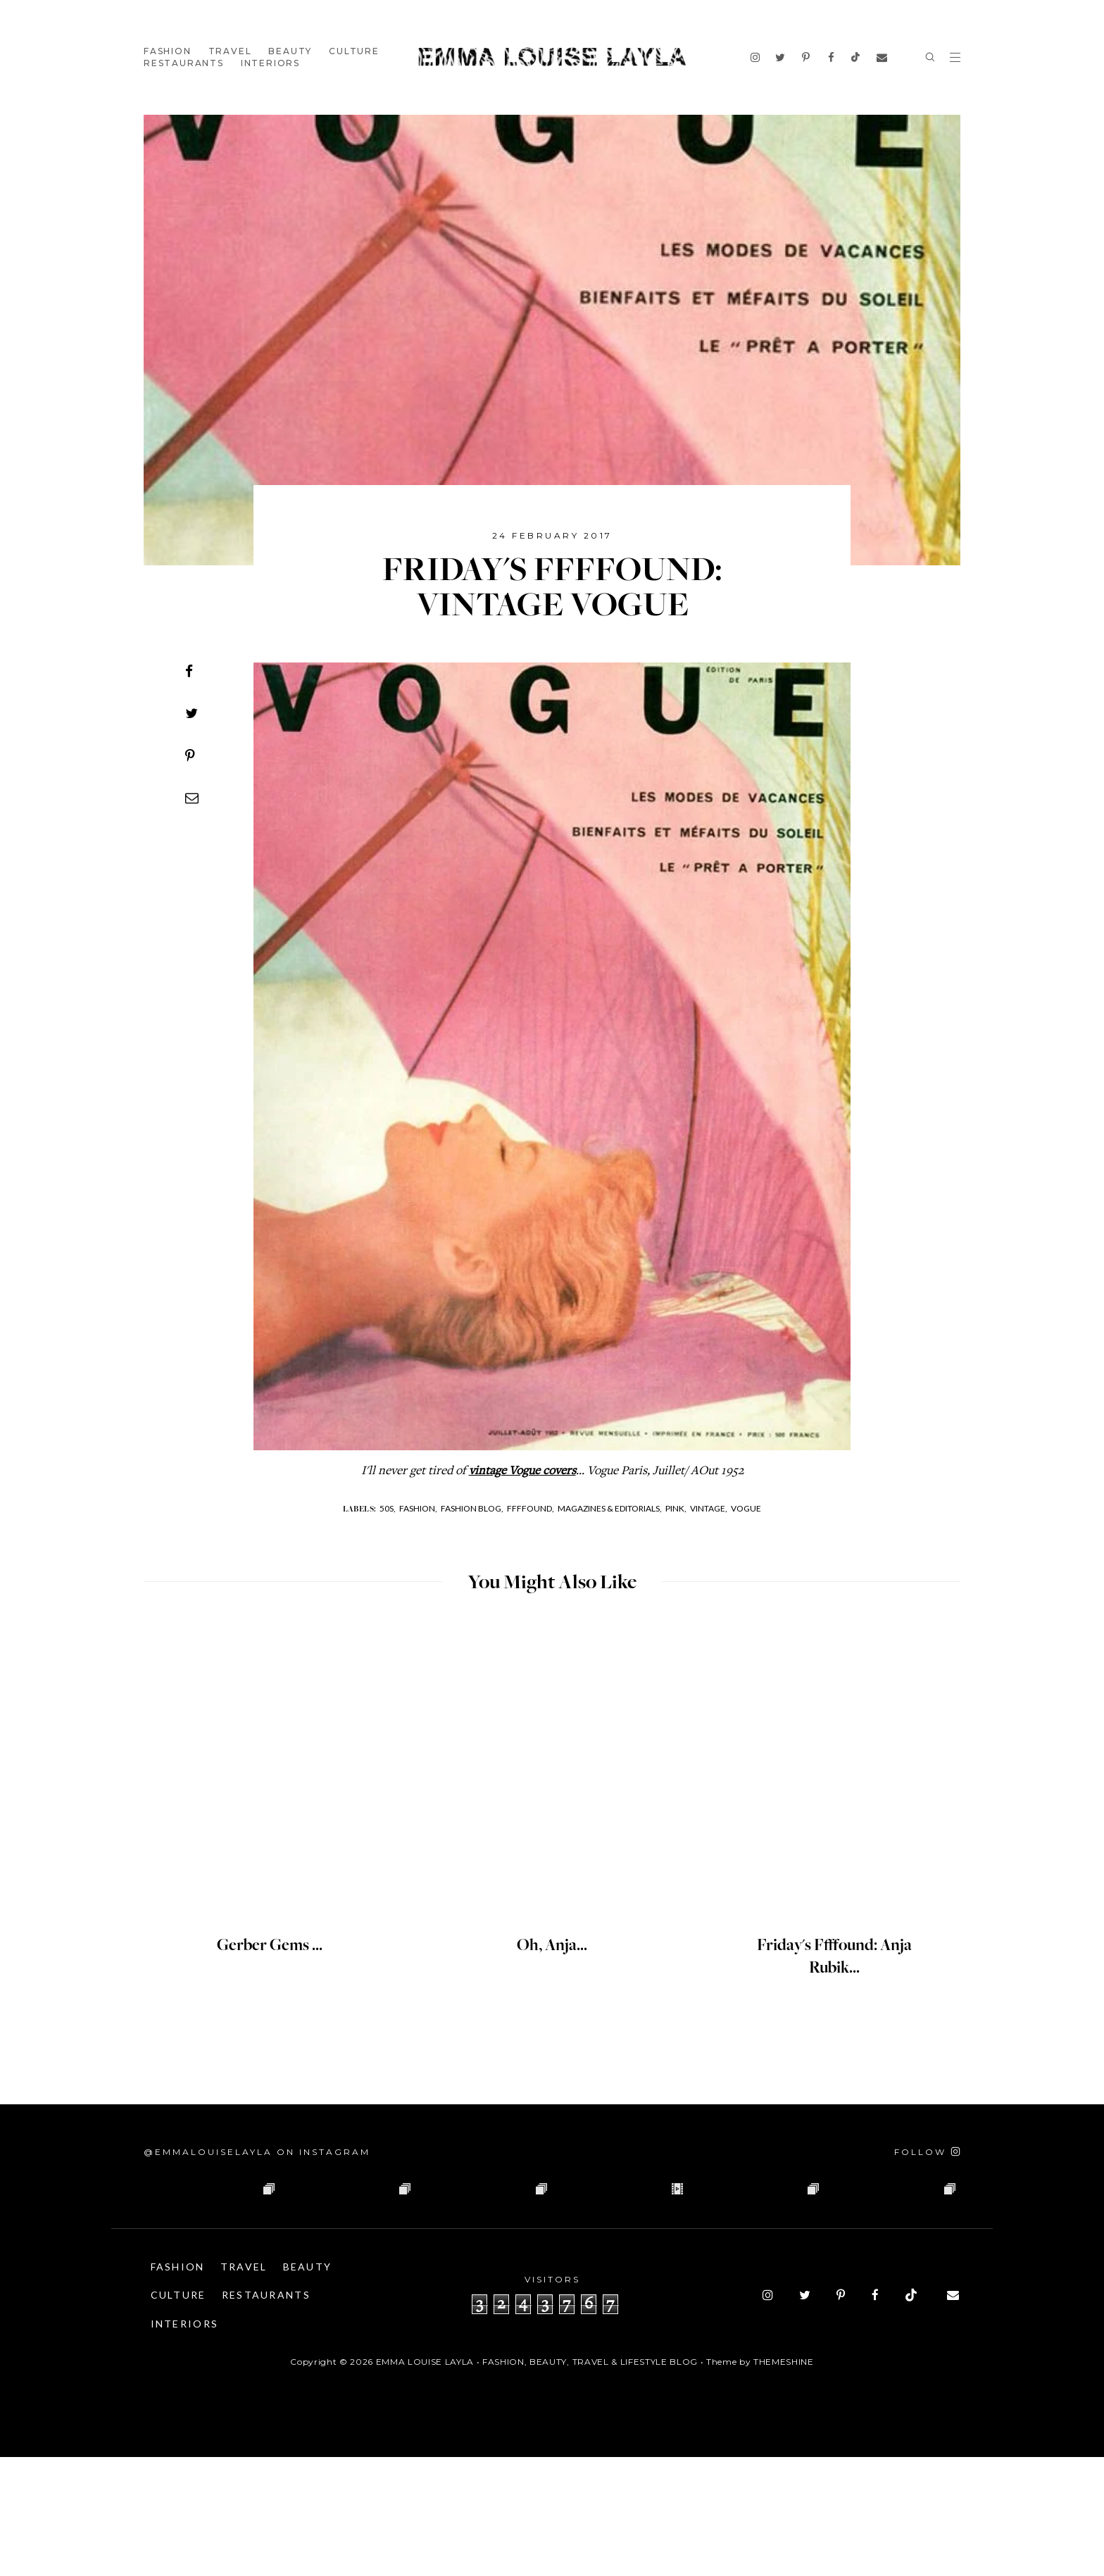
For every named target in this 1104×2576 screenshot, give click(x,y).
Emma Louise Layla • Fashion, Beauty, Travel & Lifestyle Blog (537, 2480)
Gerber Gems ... (270, 1946)
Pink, (675, 1508)
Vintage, (708, 1508)
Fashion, (418, 1508)
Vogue (746, 1508)
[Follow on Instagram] (927, 2152)
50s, (388, 1508)
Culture (354, 51)
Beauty (290, 51)
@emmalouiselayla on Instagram (257, 2152)
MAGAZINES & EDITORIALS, (610, 1508)
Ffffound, (530, 1508)
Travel (230, 51)
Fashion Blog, (472, 1508)
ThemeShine (783, 2480)
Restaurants (184, 63)
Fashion (168, 51)
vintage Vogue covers (522, 1471)
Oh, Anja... (552, 1946)
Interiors (270, 63)
